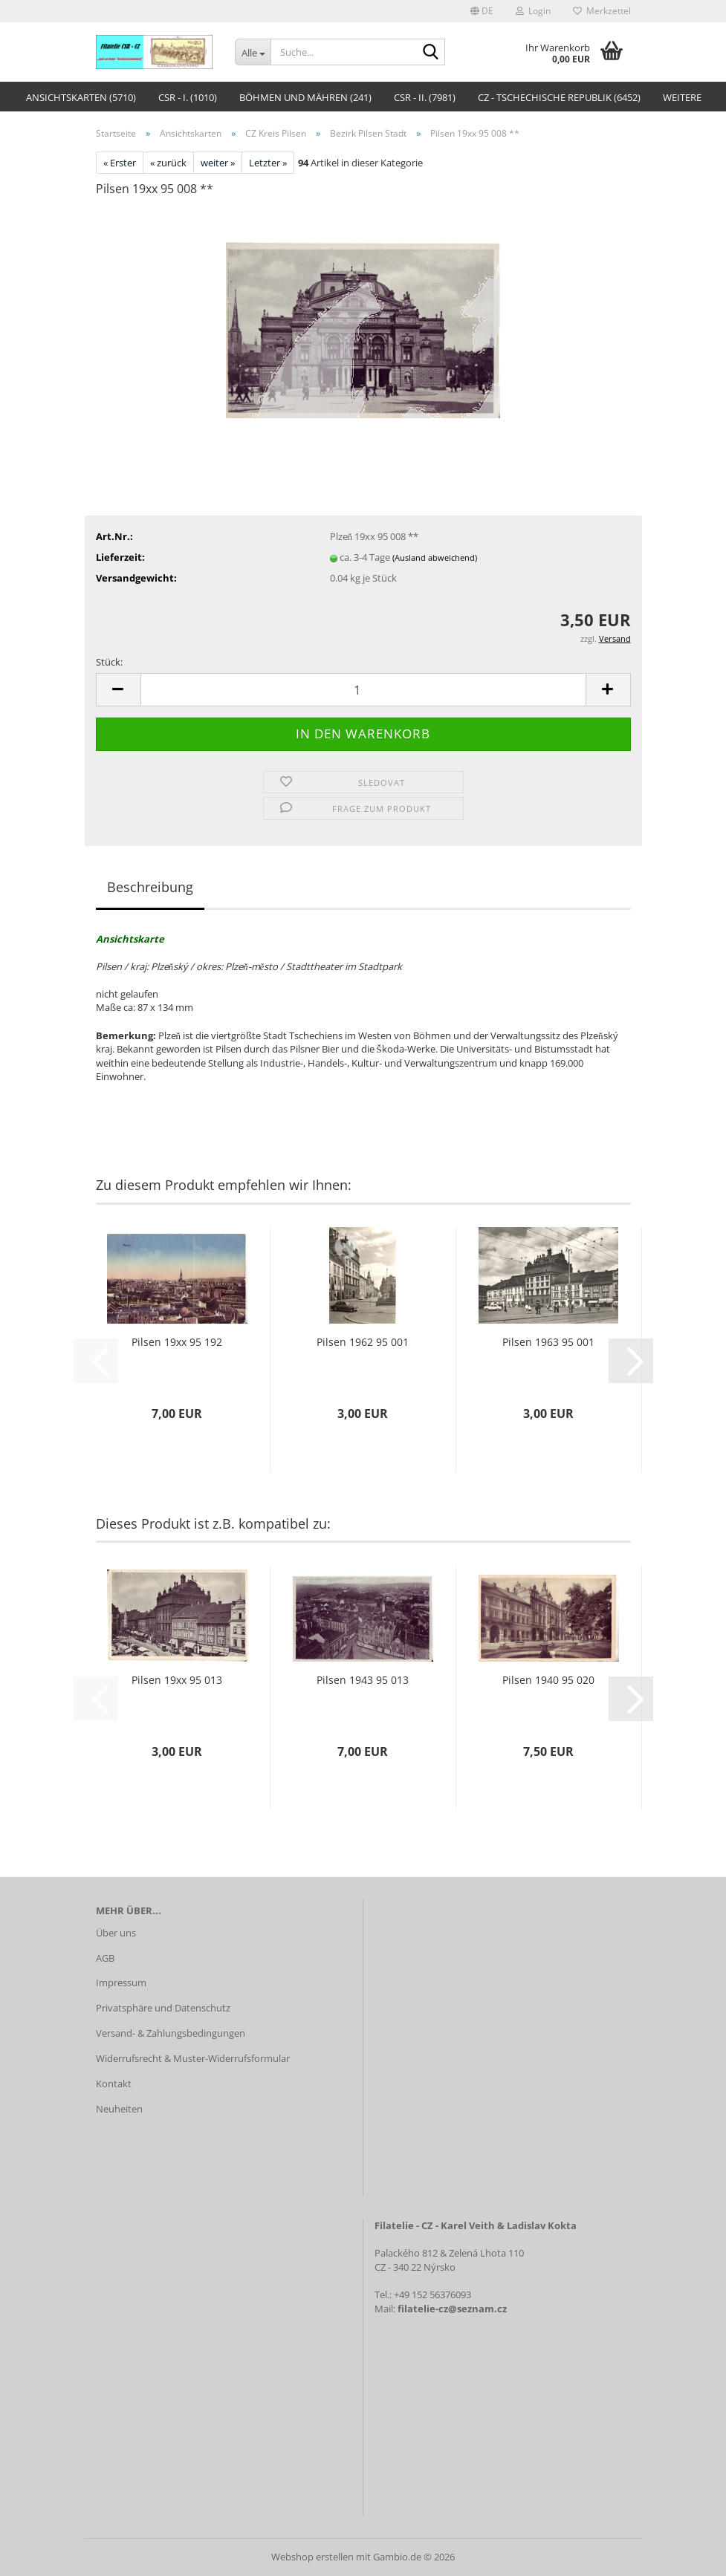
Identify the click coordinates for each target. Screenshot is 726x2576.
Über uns (116, 1932)
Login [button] (533, 10)
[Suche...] (252, 52)
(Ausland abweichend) (434, 557)
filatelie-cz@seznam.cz (452, 2308)
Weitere (682, 97)
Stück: (109, 662)
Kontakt (114, 2083)
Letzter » (268, 162)
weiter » (218, 162)
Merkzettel (602, 10)
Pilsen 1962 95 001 (363, 1342)
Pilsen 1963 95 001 (548, 1342)
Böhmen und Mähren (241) (305, 97)
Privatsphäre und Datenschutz (163, 2007)
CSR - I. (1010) (187, 97)
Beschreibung (150, 887)
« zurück (168, 162)
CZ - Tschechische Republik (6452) (559, 97)
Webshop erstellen (312, 2556)
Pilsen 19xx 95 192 (177, 1342)
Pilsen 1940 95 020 (548, 1680)
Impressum (121, 1982)
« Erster (119, 162)
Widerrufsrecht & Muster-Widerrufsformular (193, 2058)
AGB (105, 1958)
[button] (482, 11)
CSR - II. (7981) (425, 97)
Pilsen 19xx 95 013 (177, 1680)
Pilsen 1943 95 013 (363, 1680)
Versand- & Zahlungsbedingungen (170, 2033)
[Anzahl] (363, 689)
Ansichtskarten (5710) (81, 97)
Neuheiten (119, 2108)
